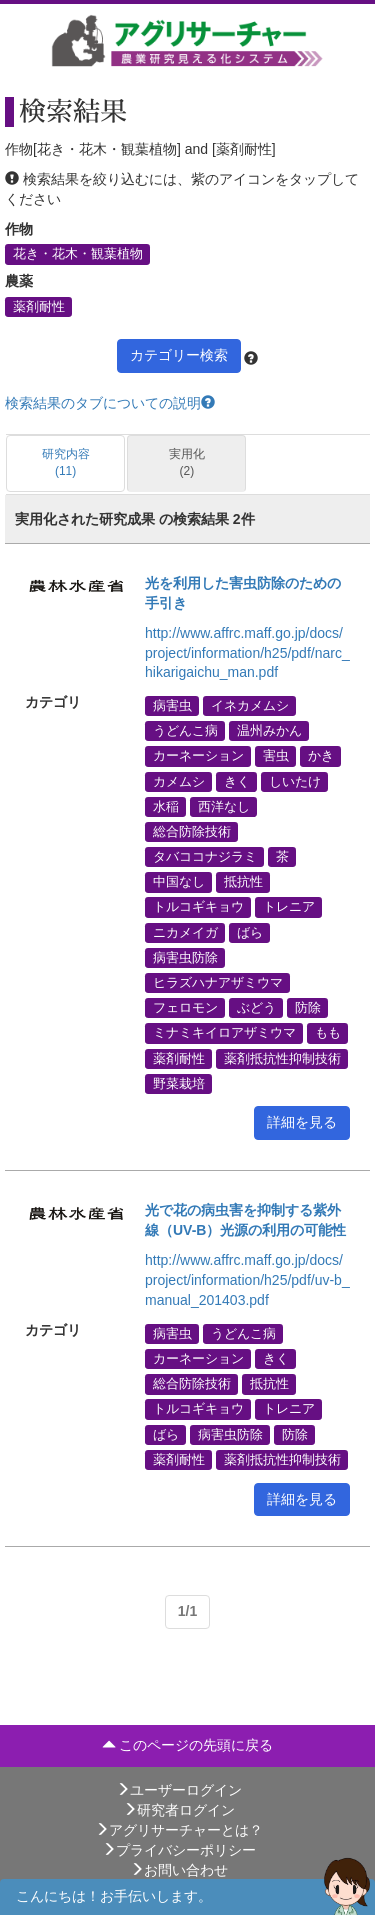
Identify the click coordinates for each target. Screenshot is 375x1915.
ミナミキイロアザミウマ (224, 1033)
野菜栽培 (179, 1083)
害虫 (276, 756)
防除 (308, 1008)
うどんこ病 (185, 731)
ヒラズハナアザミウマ (218, 983)
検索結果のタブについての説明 (110, 403)
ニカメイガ (185, 932)
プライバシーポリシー (179, 1850)
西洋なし (224, 806)
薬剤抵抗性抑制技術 (282, 1058)
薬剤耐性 (39, 306)
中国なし (179, 882)
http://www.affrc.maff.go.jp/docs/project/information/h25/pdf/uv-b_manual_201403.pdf (247, 1280)
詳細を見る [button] (302, 1122)
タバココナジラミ (205, 857)
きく (237, 781)
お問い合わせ (179, 1870)
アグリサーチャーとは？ (179, 1830)
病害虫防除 (185, 957)
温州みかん (269, 731)
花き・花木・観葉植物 (78, 254)
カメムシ (179, 781)
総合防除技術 (192, 831)
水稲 (166, 806)
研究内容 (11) (66, 462)
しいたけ (295, 781)
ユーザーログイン (179, 1790)
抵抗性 (243, 882)
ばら (250, 932)
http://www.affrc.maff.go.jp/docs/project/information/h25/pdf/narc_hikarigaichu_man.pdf (247, 653)
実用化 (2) (187, 462)
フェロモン (185, 1008)
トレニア (289, 907)
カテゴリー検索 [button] (179, 355)
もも (328, 1033)
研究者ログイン (179, 1810)
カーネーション (198, 756)
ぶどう (256, 1008)
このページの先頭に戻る (188, 1745)
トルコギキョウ (198, 907)
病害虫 (172, 705)
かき (321, 756)
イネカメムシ (250, 705)
